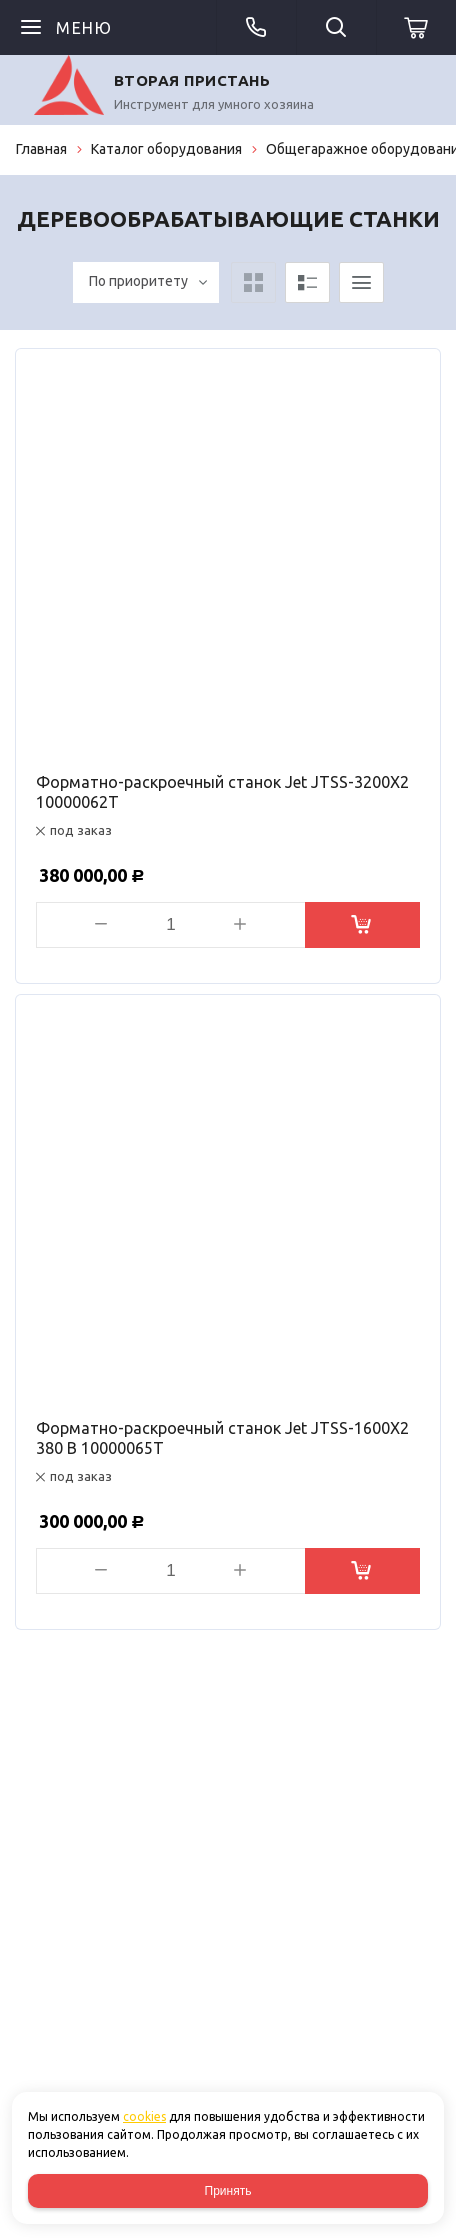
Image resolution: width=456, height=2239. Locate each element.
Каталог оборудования (166, 149)
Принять (228, 2191)
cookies (144, 2116)
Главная (41, 149)
